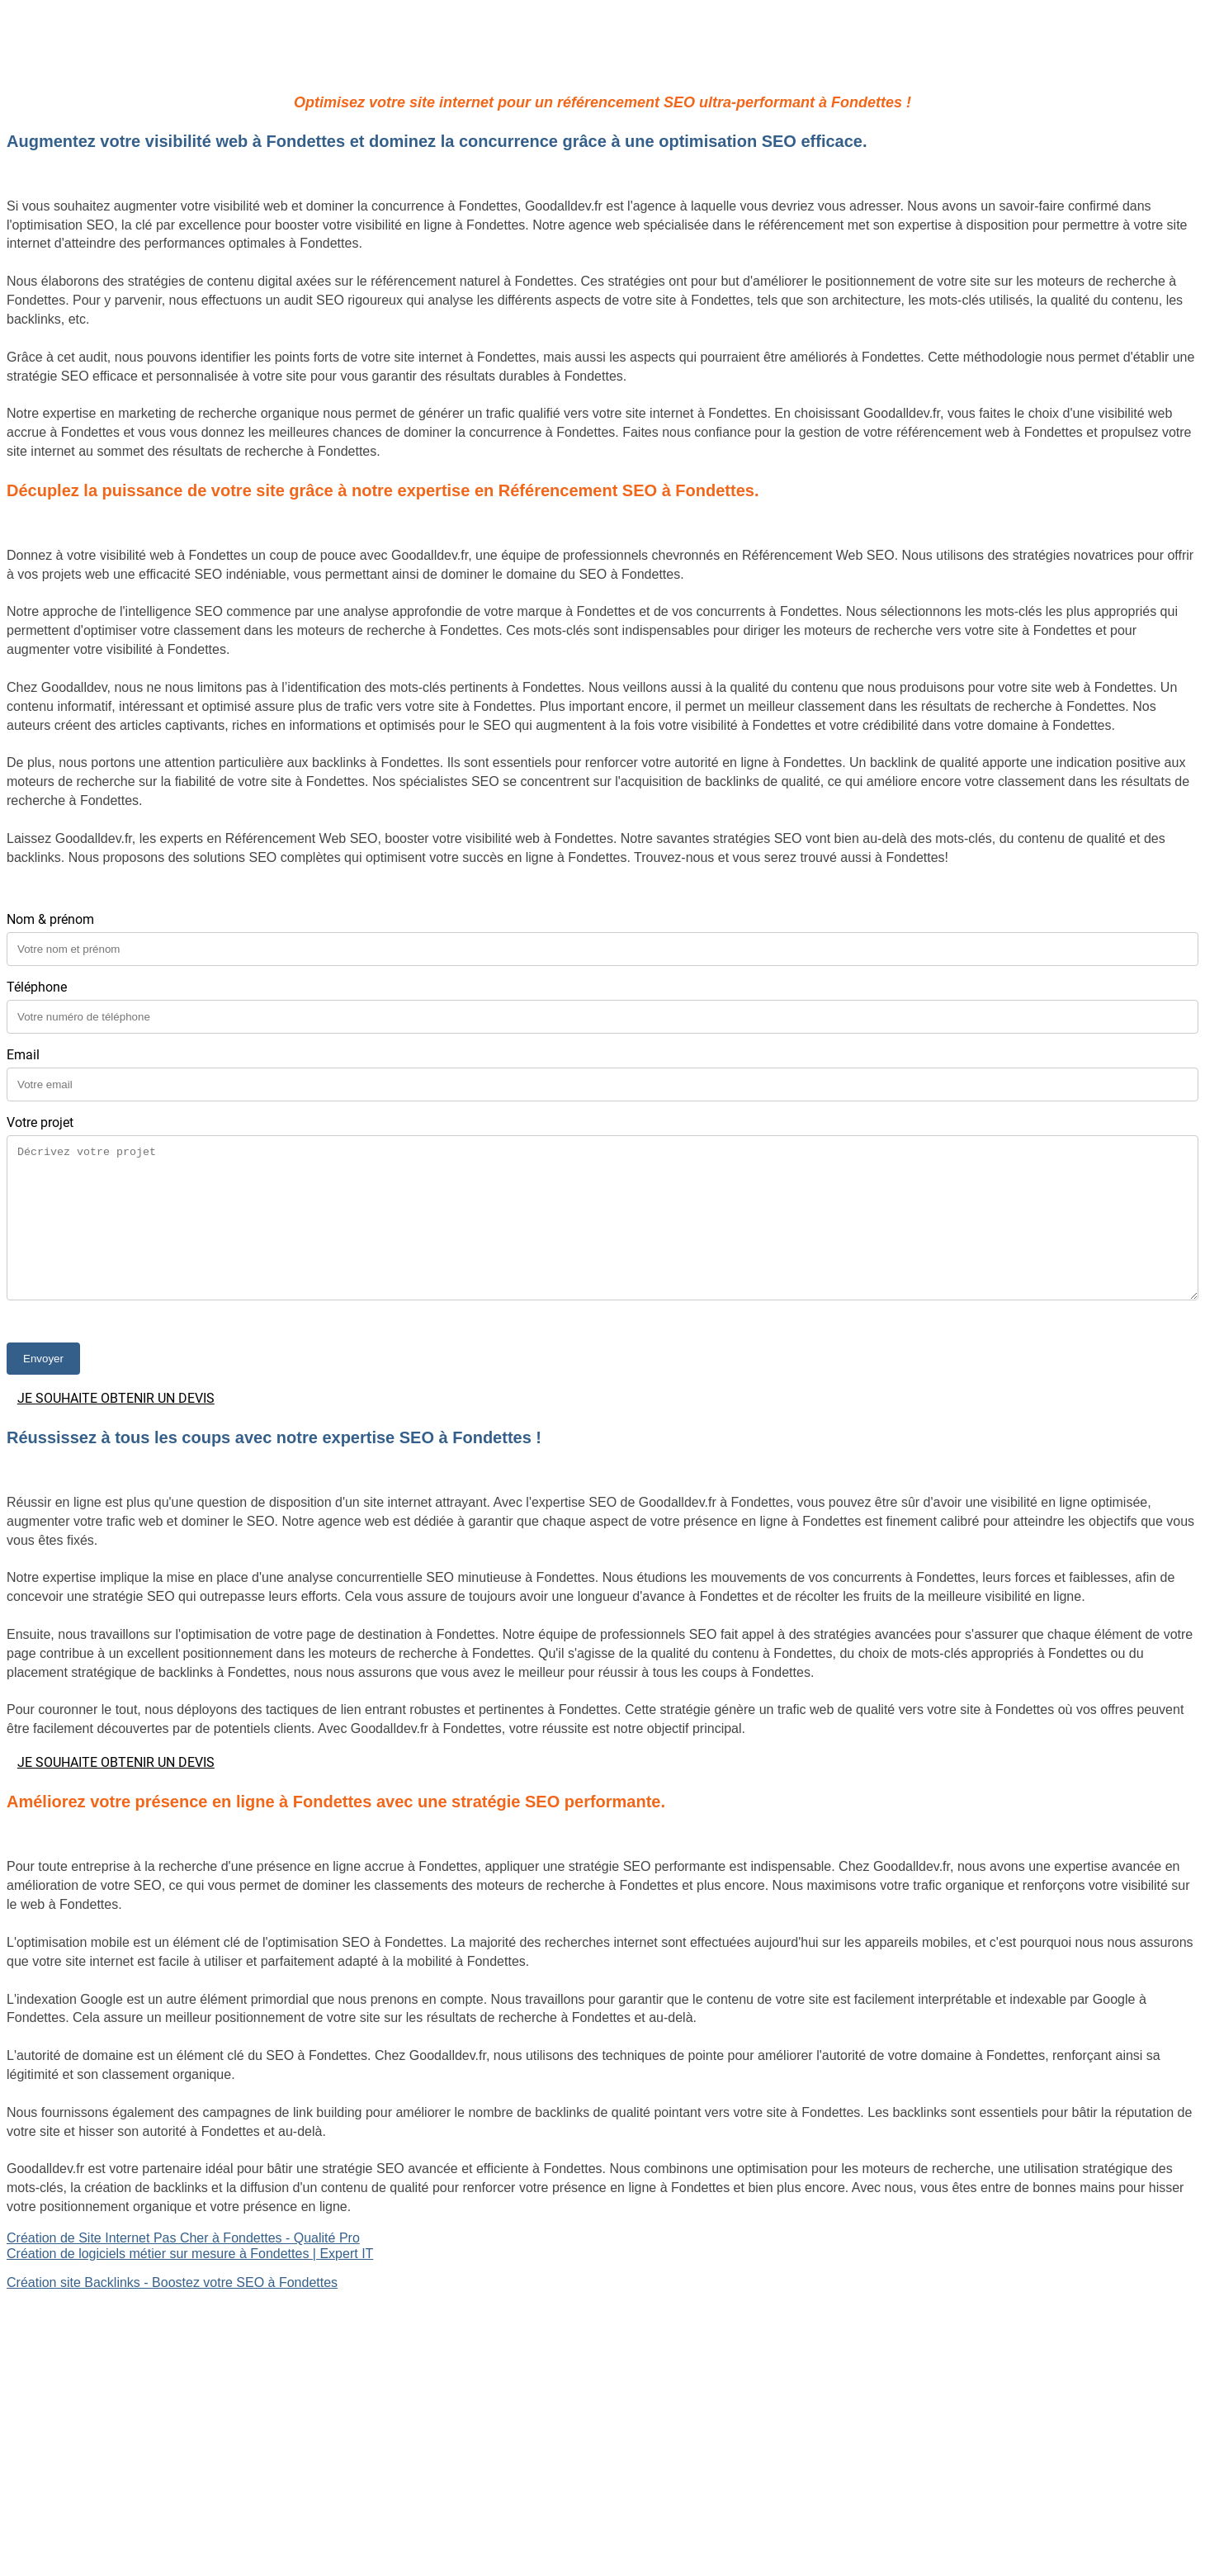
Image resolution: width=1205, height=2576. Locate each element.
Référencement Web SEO (83, 2372)
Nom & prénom (50, 919)
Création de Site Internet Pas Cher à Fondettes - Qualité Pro (183, 2238)
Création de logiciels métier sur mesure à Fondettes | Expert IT (190, 2254)
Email (23, 1055)
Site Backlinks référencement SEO (108, 2356)
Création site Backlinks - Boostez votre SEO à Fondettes (172, 2282)
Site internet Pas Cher (71, 2311)
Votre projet (40, 1122)
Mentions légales (602, 2492)
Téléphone (37, 987)
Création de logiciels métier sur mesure (121, 2327)
